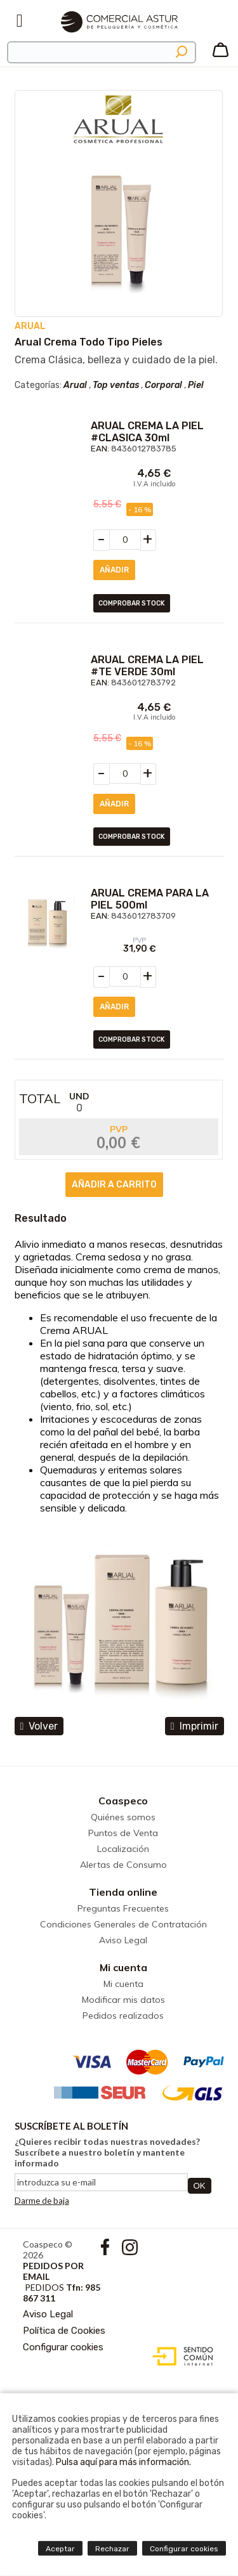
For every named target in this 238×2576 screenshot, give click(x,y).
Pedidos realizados (123, 2015)
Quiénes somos (123, 1817)
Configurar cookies (63, 2347)
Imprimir (194, 1726)
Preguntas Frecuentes (123, 1908)
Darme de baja (42, 2201)
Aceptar (60, 2548)
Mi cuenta (123, 1967)
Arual (75, 385)
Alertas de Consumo (123, 1864)
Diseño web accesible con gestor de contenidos (180, 2356)
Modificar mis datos (123, 1999)
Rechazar (112, 2548)
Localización (123, 1848)
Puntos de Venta (123, 1833)
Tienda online (123, 1892)
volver (39, 1726)
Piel (196, 385)
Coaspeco (123, 1800)
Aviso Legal (123, 1940)
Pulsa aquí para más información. (123, 2462)
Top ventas (116, 385)
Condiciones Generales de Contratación (123, 1924)
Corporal (163, 385)
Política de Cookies (64, 2330)
